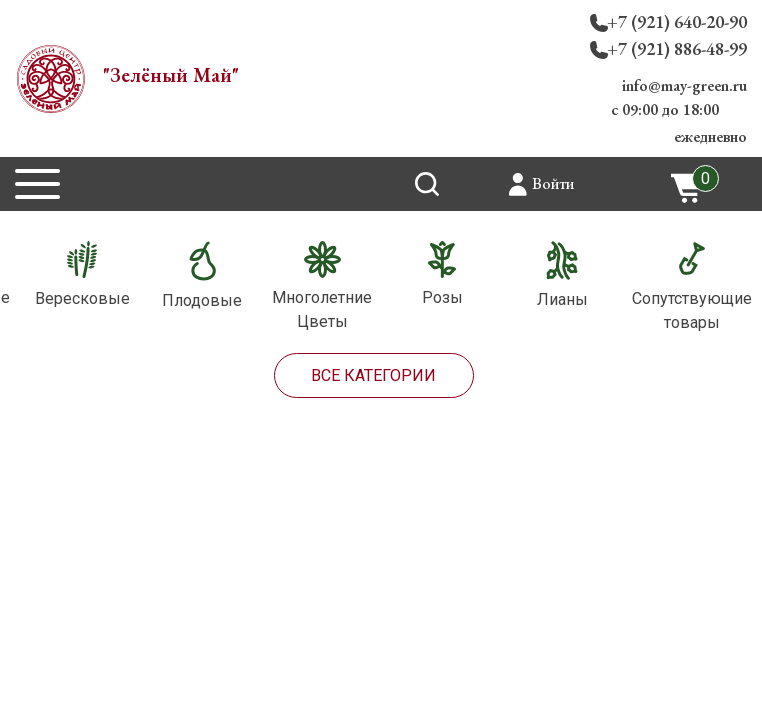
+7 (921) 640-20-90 (677, 21)
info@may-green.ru (684, 85)
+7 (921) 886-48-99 (677, 48)
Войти (553, 183)
